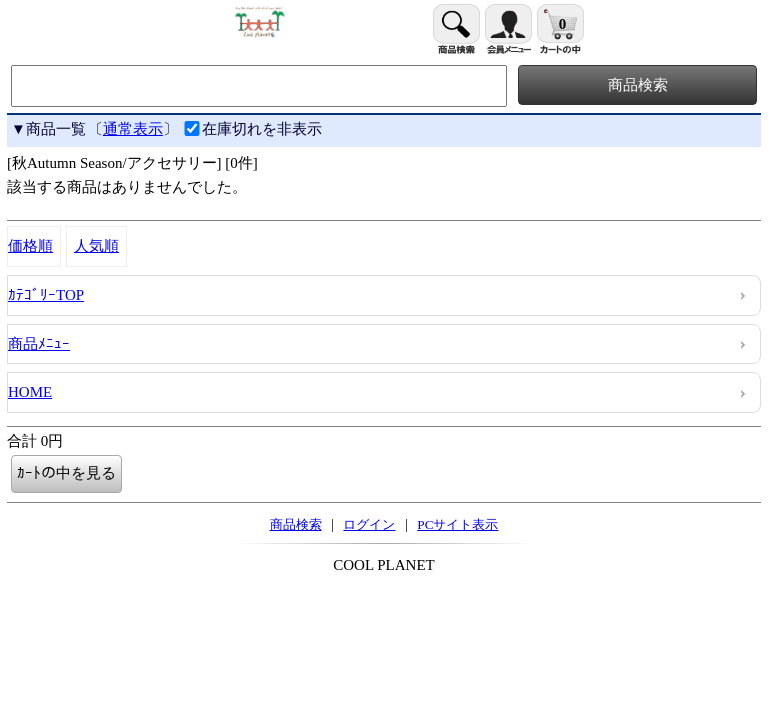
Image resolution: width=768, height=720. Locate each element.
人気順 (96, 246)
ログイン (369, 524)
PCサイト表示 (457, 524)
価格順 (30, 246)
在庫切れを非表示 (252, 129)
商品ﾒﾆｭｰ (39, 344)
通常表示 (133, 129)
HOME (30, 392)
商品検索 (296, 524)
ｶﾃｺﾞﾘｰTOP (46, 295)
